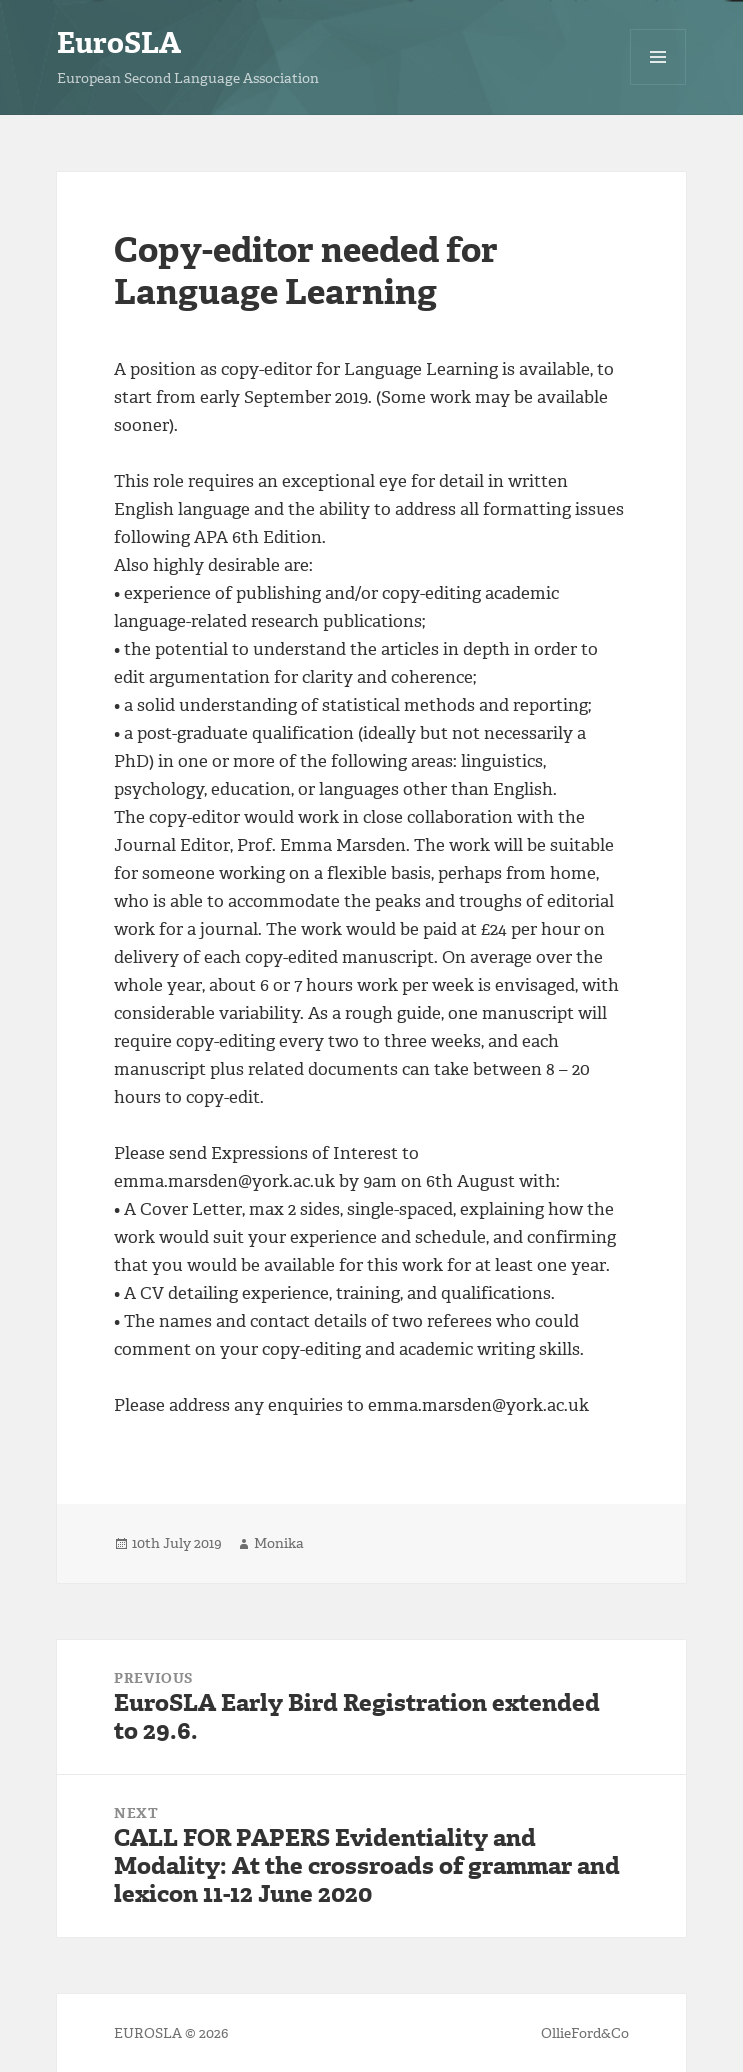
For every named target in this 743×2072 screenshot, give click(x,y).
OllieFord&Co (585, 2033)
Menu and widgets (658, 84)
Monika (279, 1543)
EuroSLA (119, 43)
